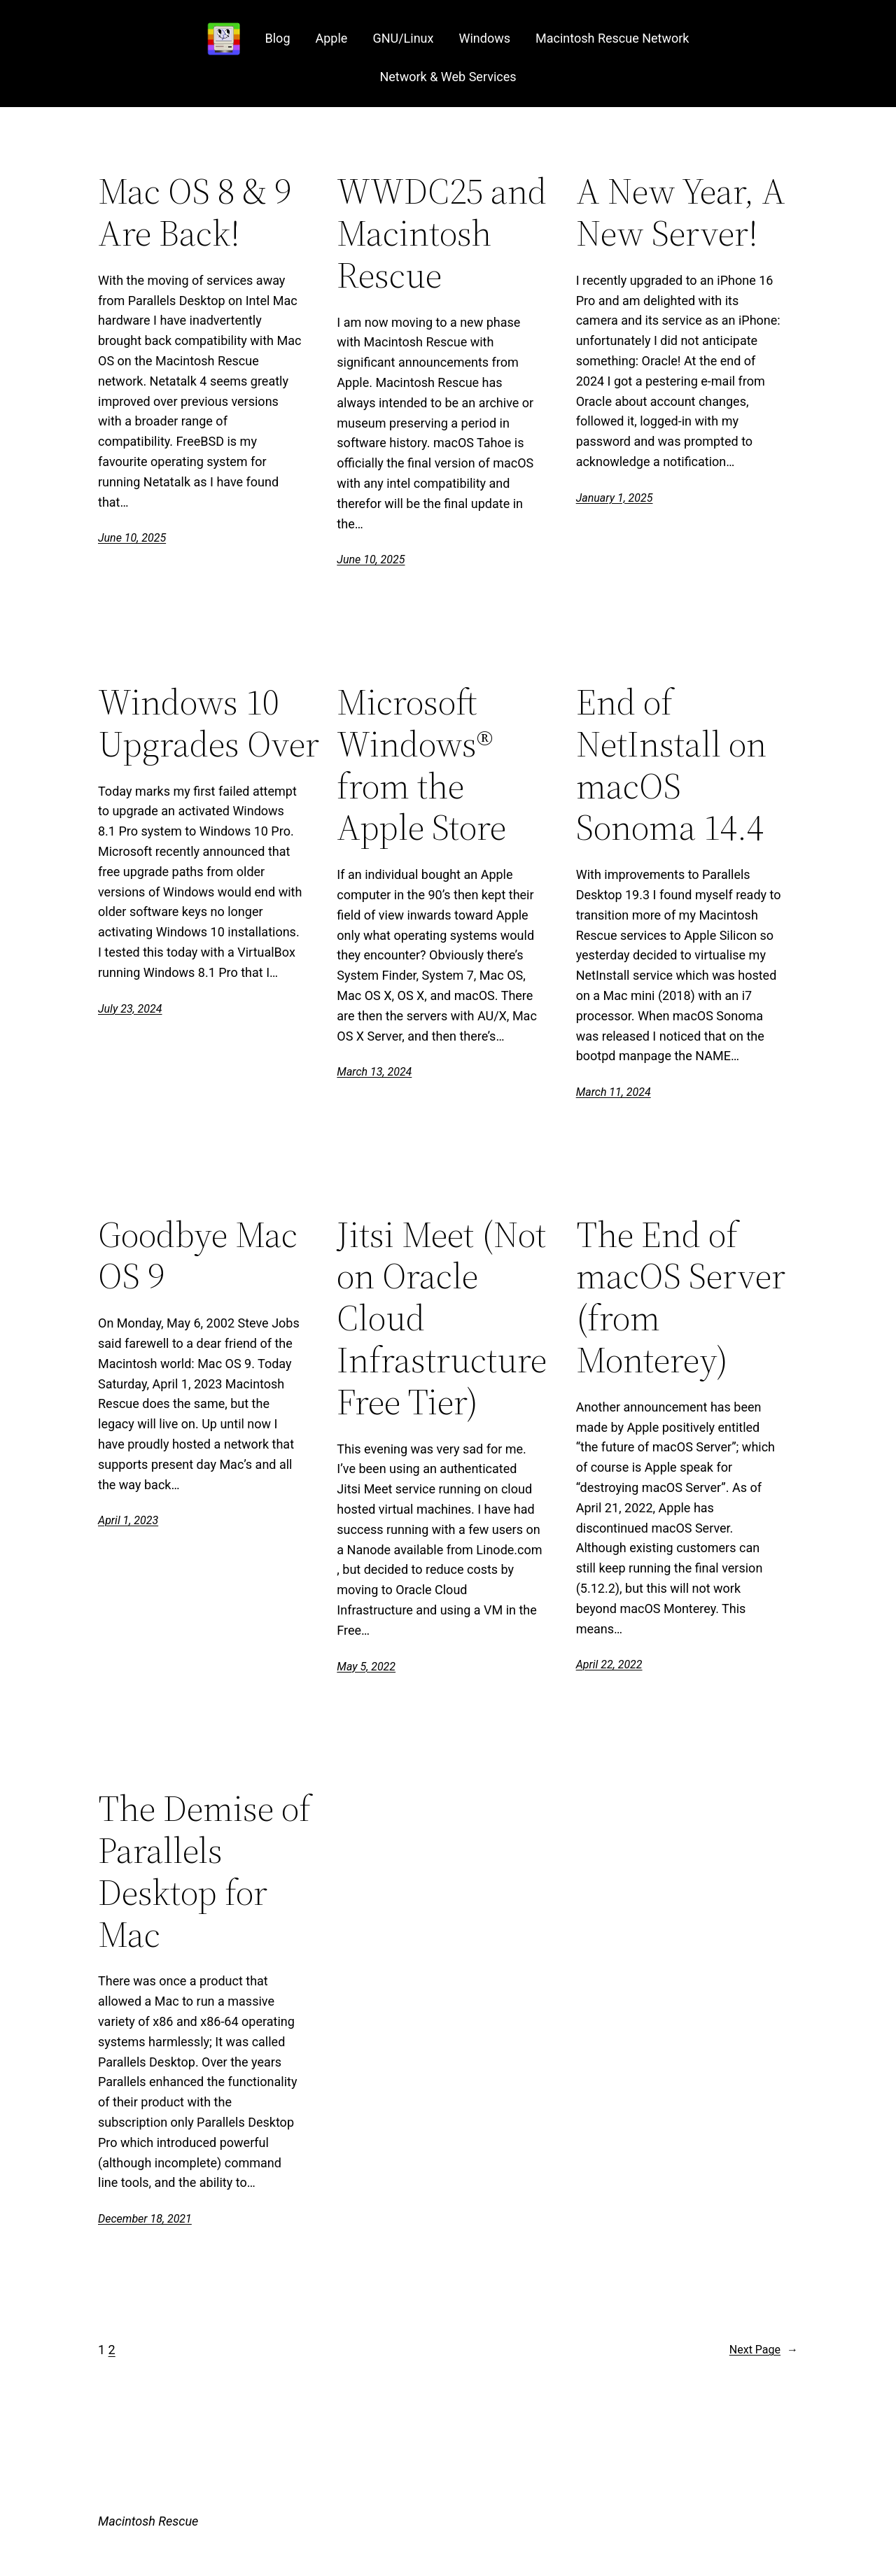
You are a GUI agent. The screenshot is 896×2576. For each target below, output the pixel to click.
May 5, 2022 (366, 1666)
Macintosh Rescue (148, 2521)
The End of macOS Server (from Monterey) (680, 1297)
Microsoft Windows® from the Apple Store (421, 764)
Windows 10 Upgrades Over (208, 723)
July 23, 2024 (130, 1008)
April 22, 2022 (609, 1664)
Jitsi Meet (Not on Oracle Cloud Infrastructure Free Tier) (442, 1318)
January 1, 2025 (614, 498)
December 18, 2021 (145, 2218)
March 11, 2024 (613, 1092)
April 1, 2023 (128, 1520)
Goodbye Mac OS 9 (198, 1255)
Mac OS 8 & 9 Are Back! (194, 212)
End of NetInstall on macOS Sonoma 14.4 (671, 764)
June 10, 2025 (132, 537)
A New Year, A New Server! (680, 212)
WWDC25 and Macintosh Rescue (442, 232)
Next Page (763, 2350)
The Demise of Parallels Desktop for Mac (204, 1871)
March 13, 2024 (374, 1071)
